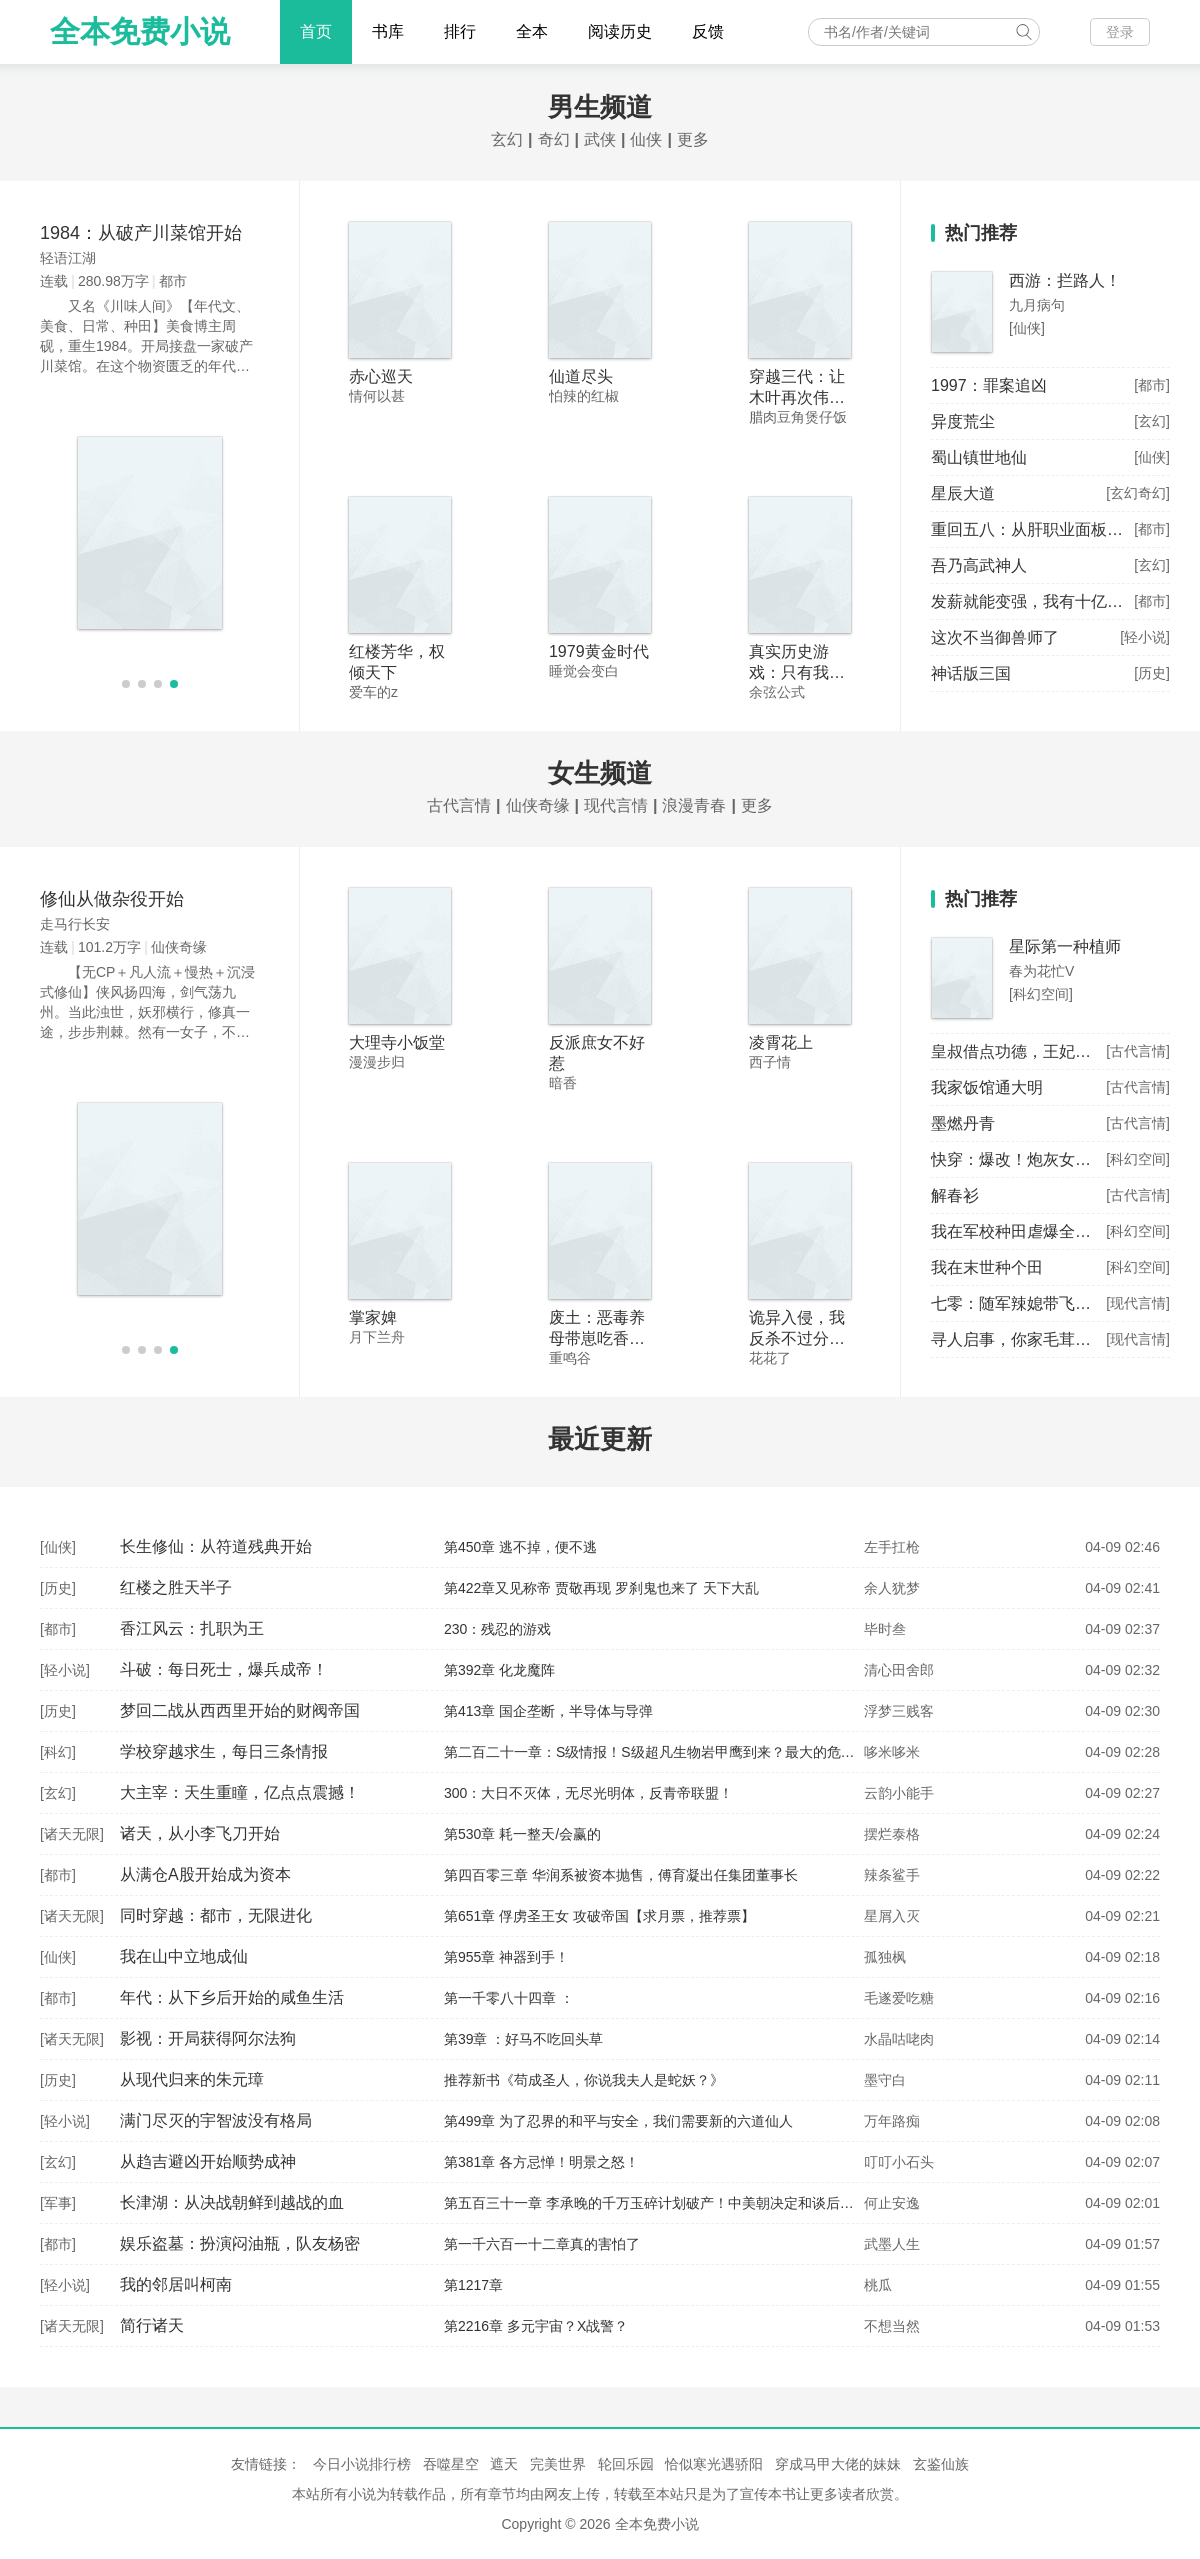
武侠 (600, 139)
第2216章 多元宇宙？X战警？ (536, 2326)
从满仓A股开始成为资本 (205, 1874)
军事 (58, 2203)
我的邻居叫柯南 (176, 2284)
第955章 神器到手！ (506, 1957)
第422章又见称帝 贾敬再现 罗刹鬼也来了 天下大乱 (601, 1588)
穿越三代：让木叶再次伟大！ (797, 397)
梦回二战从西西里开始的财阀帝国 (240, 1710)
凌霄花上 (781, 1042)
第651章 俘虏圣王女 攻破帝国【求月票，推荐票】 (599, 1916)
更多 (693, 139)
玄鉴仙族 (941, 2464)
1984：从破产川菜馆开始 (141, 233)
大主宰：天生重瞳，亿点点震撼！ (240, 1792)
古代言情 (459, 805)
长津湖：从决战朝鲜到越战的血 (232, 2202)
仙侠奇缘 (538, 805)
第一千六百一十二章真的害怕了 (542, 2244)
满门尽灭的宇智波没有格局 (216, 2120)
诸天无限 (72, 1834)
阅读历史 (620, 31)
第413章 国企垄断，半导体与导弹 (548, 1711)
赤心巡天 (381, 376)
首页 (316, 31)
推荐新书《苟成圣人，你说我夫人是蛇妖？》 (584, 2080)
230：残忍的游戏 (497, 1629)
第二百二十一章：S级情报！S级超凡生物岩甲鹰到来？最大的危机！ (656, 1752)
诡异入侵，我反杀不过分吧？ (797, 1338)
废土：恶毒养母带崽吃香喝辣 (597, 1338)
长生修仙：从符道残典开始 (216, 1546)
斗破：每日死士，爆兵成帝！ (224, 1669)
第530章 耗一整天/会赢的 (522, 1834)
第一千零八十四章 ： (509, 1998)
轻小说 (65, 1670)
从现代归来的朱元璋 (192, 2079)
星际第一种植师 (1065, 946)
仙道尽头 (581, 376)
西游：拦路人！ (1065, 280)
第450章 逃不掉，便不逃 (520, 1547)
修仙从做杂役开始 (112, 899)
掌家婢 (373, 1317)
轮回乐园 (626, 2464)
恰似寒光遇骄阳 (714, 2464)
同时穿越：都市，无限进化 (216, 1915)
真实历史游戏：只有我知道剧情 (797, 672)
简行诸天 (152, 2325)
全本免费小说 (140, 31)
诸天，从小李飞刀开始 (200, 1833)
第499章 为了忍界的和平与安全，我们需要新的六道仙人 (618, 2121)
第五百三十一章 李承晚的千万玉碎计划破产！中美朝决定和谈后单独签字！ (677, 2203)
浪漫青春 (694, 805)
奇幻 (554, 139)
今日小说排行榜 (362, 2464)
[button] (126, 684)
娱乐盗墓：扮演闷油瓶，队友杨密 (240, 2243)
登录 (1120, 32)
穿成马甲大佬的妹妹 (838, 2464)
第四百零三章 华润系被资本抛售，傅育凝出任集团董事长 (621, 1875)
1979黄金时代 (599, 651)
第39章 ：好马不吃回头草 (523, 2039)
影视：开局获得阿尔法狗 (208, 2038)
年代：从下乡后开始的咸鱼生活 (232, 1997)
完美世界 (558, 2464)
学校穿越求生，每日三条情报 (224, 1751)
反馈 (708, 31)
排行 (460, 31)
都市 (58, 1629)
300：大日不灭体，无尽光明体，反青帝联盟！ (588, 1793)
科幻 (58, 1752)
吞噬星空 (451, 2464)
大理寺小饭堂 (397, 1042)
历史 (58, 1588)
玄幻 (507, 139)
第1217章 (473, 2285)
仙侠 (646, 139)
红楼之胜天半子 (176, 1587)
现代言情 (616, 805)
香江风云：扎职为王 (192, 1628)
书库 (388, 31)
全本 (532, 31)
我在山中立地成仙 (184, 1956)
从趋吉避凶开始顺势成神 (208, 2161)
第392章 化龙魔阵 (499, 1670)
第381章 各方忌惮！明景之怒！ (541, 2162)
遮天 (504, 2464)
